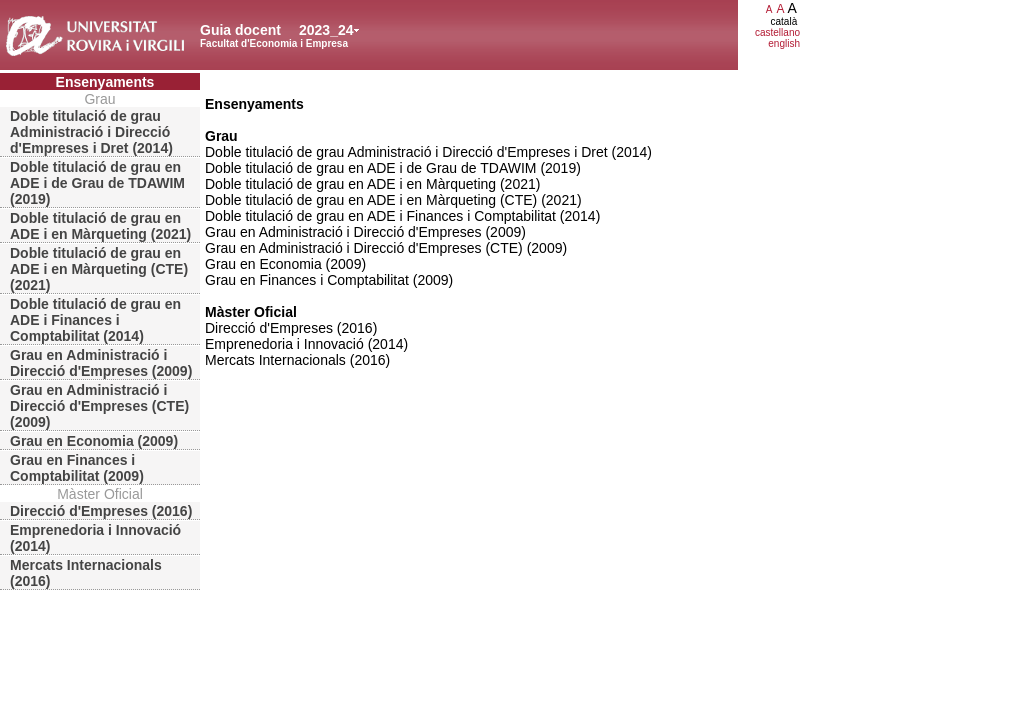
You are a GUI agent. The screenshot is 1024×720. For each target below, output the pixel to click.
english (784, 43)
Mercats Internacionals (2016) (86, 573)
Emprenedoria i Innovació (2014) (95, 538)
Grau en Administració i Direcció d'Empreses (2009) (101, 363)
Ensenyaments (105, 82)
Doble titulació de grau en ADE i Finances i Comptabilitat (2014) (95, 320)
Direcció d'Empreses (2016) (101, 511)
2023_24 (326, 30)
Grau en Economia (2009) (94, 441)
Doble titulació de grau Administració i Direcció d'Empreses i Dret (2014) (91, 132)
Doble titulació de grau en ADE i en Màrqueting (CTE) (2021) (99, 269)
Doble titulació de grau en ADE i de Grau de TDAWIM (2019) (97, 183)
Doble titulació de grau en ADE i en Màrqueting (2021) (100, 226)
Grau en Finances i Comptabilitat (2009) (77, 468)
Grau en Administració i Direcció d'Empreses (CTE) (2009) (99, 406)
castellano (777, 32)
